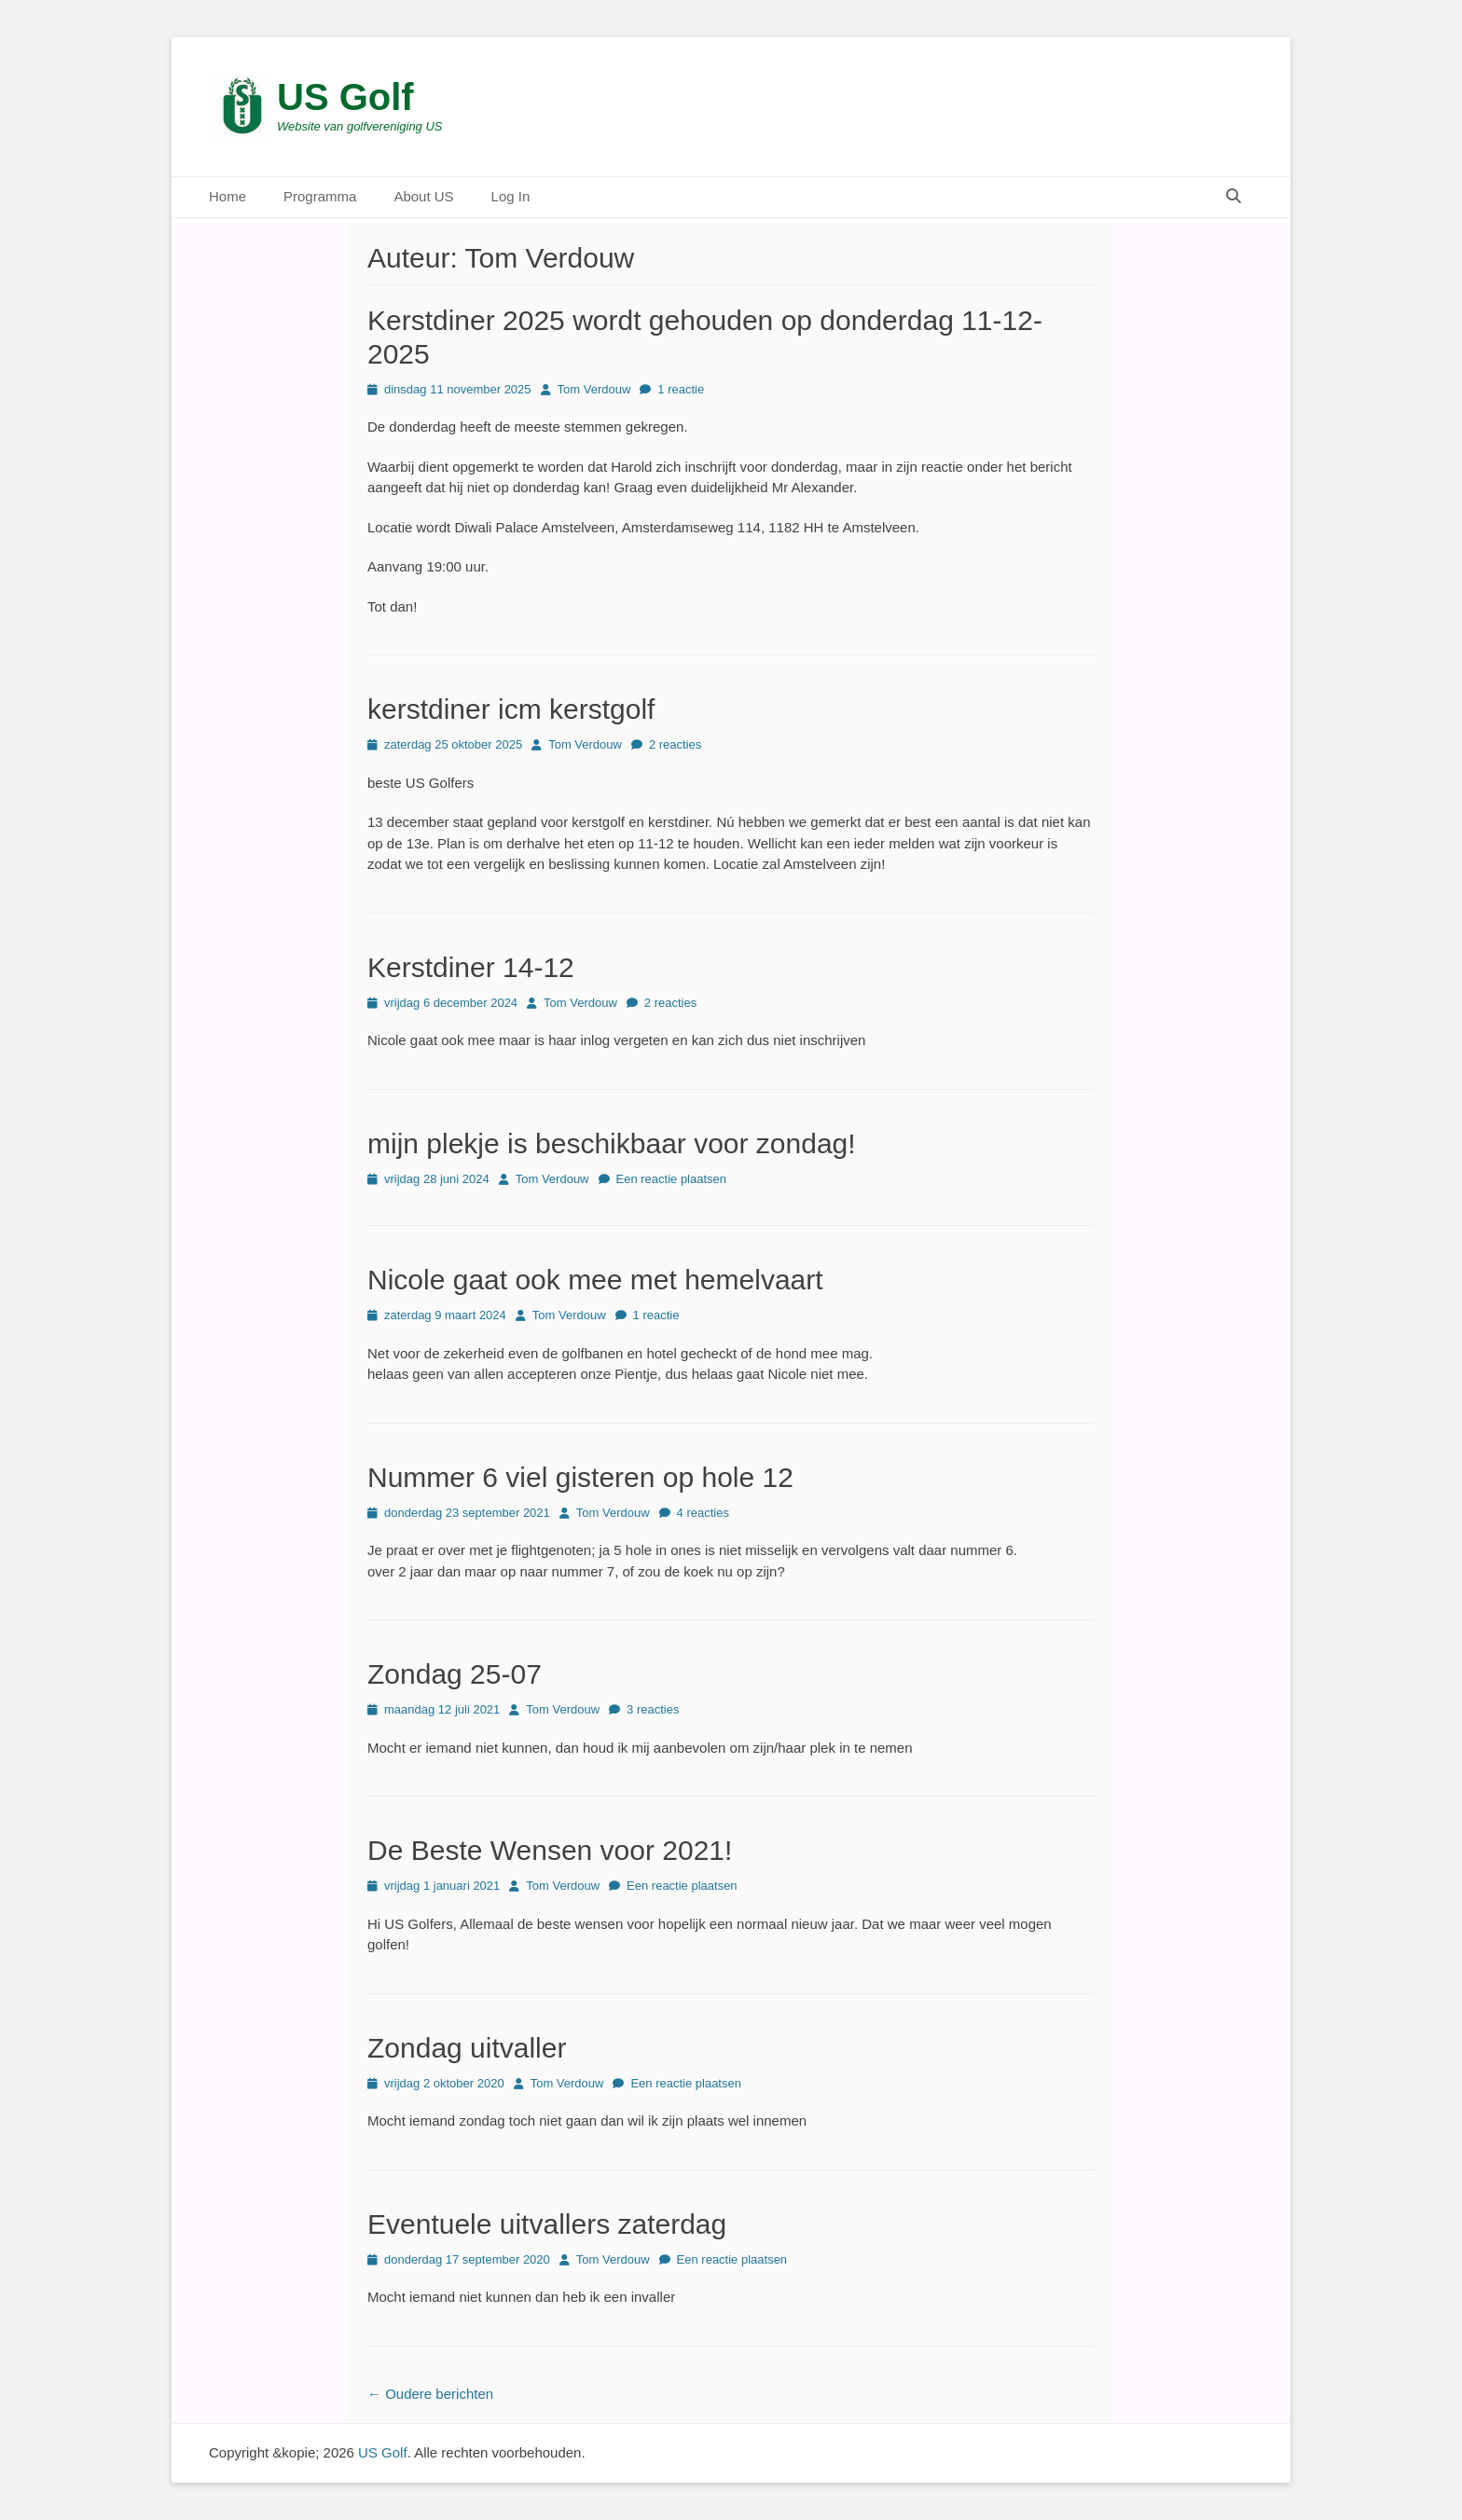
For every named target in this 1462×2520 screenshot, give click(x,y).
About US (423, 196)
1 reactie (680, 389)
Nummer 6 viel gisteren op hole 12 (580, 1477)
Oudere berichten (430, 2394)
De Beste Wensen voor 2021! (549, 1850)
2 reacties (675, 744)
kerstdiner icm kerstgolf (511, 709)
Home (227, 196)
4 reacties (703, 1513)
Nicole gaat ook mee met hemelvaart (595, 1279)
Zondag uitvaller (466, 2047)
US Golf (345, 96)
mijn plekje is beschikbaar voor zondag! (611, 1143)
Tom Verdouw (594, 389)
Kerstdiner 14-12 (470, 967)
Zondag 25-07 (454, 1674)
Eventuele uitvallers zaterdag (546, 2224)
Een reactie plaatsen (671, 1179)
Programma (319, 196)
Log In (511, 196)
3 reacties (653, 1709)
